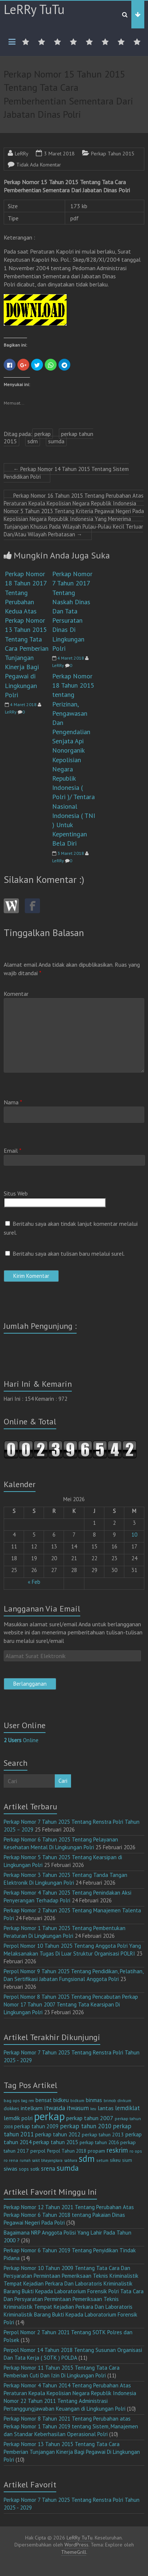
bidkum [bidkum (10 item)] (77, 2100)
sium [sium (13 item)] (127, 2160)
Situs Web (16, 1193)
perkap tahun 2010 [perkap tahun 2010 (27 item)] (85, 2126)
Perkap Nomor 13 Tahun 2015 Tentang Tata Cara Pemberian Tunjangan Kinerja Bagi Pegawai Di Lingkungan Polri (72, 2452)
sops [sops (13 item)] (24, 2169)
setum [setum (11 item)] (102, 2160)
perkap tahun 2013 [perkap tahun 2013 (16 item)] (103, 2134)
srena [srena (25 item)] (48, 2168)
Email (12, 1150)
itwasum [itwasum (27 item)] (78, 2108)
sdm (32, 441)
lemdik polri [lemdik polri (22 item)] (18, 2118)
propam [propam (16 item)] (96, 2150)
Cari (62, 1780)
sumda (56, 441)
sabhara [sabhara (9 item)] (70, 2160)
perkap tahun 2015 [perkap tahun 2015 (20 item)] (55, 2142)
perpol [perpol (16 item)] (38, 2150)
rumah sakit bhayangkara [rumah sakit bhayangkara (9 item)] (41, 2160)
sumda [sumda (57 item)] (68, 2168)
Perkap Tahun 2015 (112, 153)
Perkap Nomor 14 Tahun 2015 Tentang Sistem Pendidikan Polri (66, 472)
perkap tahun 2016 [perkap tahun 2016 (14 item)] (99, 2142)
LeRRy (21, 153)
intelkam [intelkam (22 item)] (32, 2108)
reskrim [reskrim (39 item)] (117, 2150)
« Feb (34, 1581)
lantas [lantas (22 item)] (106, 2108)
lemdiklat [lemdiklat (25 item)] (127, 2108)
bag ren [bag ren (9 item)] (27, 2100)
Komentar (16, 993)
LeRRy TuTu (34, 9)
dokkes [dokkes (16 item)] (11, 2108)
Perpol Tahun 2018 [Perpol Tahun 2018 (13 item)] (66, 2151)
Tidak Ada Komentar (38, 164)
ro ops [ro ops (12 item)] (136, 2151)
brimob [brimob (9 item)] (110, 2100)
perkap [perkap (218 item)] (49, 2116)
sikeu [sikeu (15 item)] (115, 2160)
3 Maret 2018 (59, 153)
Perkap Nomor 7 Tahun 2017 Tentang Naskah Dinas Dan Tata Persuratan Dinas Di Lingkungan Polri (72, 611)
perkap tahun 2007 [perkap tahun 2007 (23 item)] (89, 2118)
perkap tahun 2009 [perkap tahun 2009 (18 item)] (36, 2126)
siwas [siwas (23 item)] (10, 2168)
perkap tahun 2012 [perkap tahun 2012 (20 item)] (57, 2134)
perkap (42, 433)
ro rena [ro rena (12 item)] (11, 2160)
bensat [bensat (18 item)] (44, 2100)
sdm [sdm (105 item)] (87, 2158)
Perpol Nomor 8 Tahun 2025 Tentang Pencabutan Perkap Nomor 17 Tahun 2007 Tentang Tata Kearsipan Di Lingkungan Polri (71, 2004)
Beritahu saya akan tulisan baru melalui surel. (69, 1253)
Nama (13, 1102)
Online (21, 1740)
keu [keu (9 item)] (93, 2108)
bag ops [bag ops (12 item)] (12, 2100)
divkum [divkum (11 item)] (124, 2100)
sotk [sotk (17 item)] (35, 2168)
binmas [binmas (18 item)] (94, 2100)
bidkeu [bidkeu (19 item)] (61, 2100)
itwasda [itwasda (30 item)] (54, 2108)
